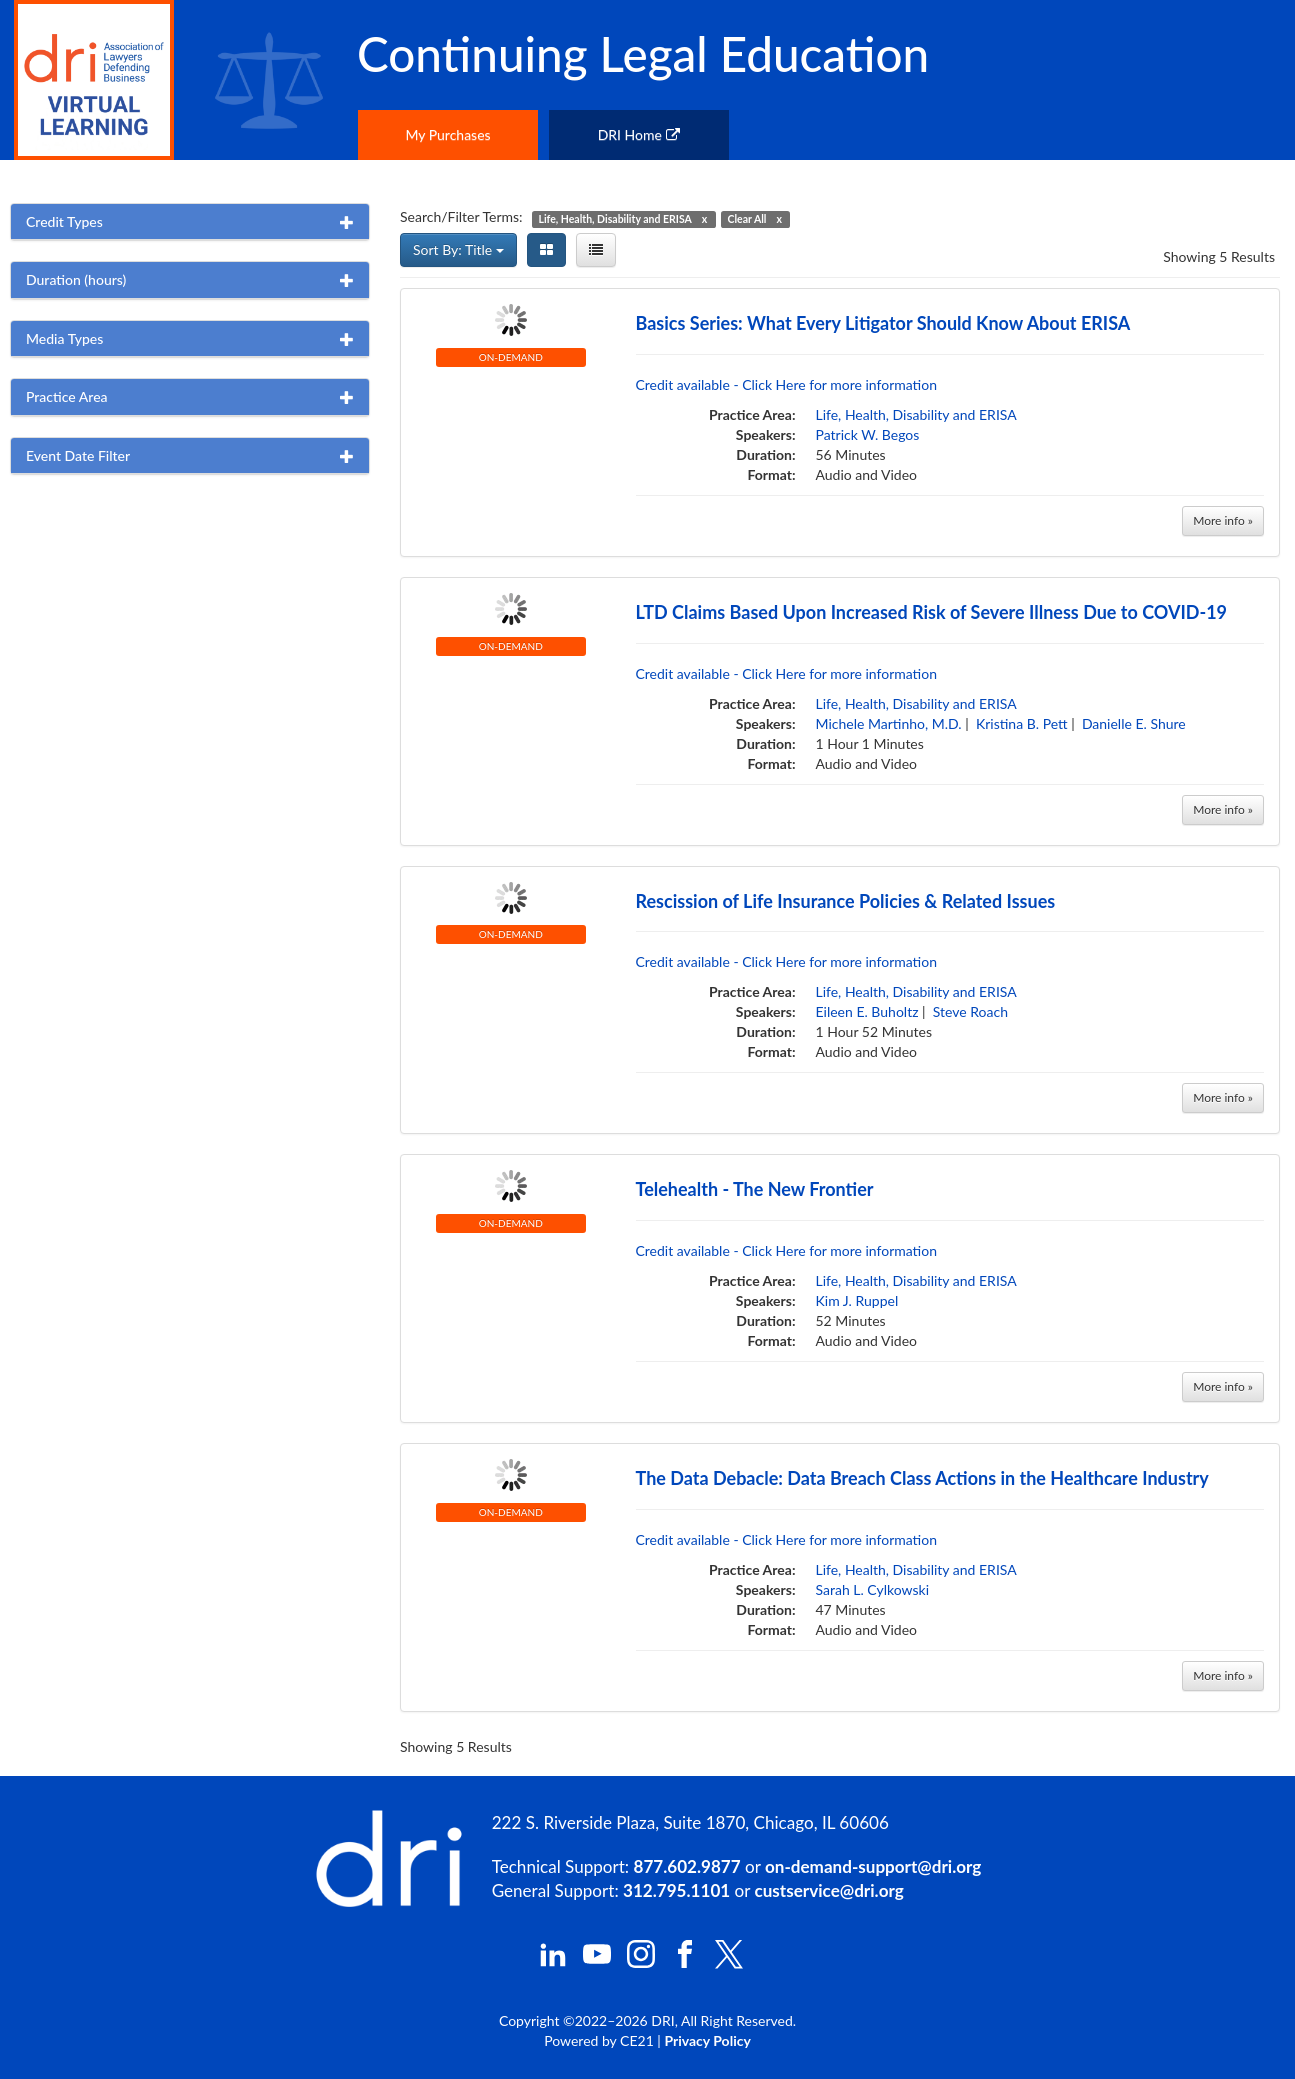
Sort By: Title (458, 249)
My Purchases (447, 134)
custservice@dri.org (829, 1890)
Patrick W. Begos (868, 434)
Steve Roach (970, 1011)
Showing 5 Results (1219, 256)
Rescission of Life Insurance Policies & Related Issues (846, 901)
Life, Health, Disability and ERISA (916, 414)
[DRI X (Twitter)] (729, 1963)
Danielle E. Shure (1134, 723)
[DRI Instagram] (641, 1962)
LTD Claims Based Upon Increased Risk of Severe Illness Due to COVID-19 (932, 612)
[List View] (596, 250)
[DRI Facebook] (685, 1962)
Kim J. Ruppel (857, 1300)
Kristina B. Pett (1022, 723)
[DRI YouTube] (597, 1962)
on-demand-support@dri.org (873, 1866)
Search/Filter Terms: (461, 216)
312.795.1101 (676, 1890)
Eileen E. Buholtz (867, 1011)
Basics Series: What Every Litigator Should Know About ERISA (883, 323)
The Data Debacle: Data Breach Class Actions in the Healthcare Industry (922, 1478)
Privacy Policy (707, 2040)
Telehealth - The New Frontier (755, 1189)
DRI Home (639, 134)
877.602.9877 (687, 1866)
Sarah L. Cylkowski (873, 1589)
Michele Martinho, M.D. (889, 723)
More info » (1223, 520)
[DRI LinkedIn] (553, 1962)
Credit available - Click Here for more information (787, 384)
